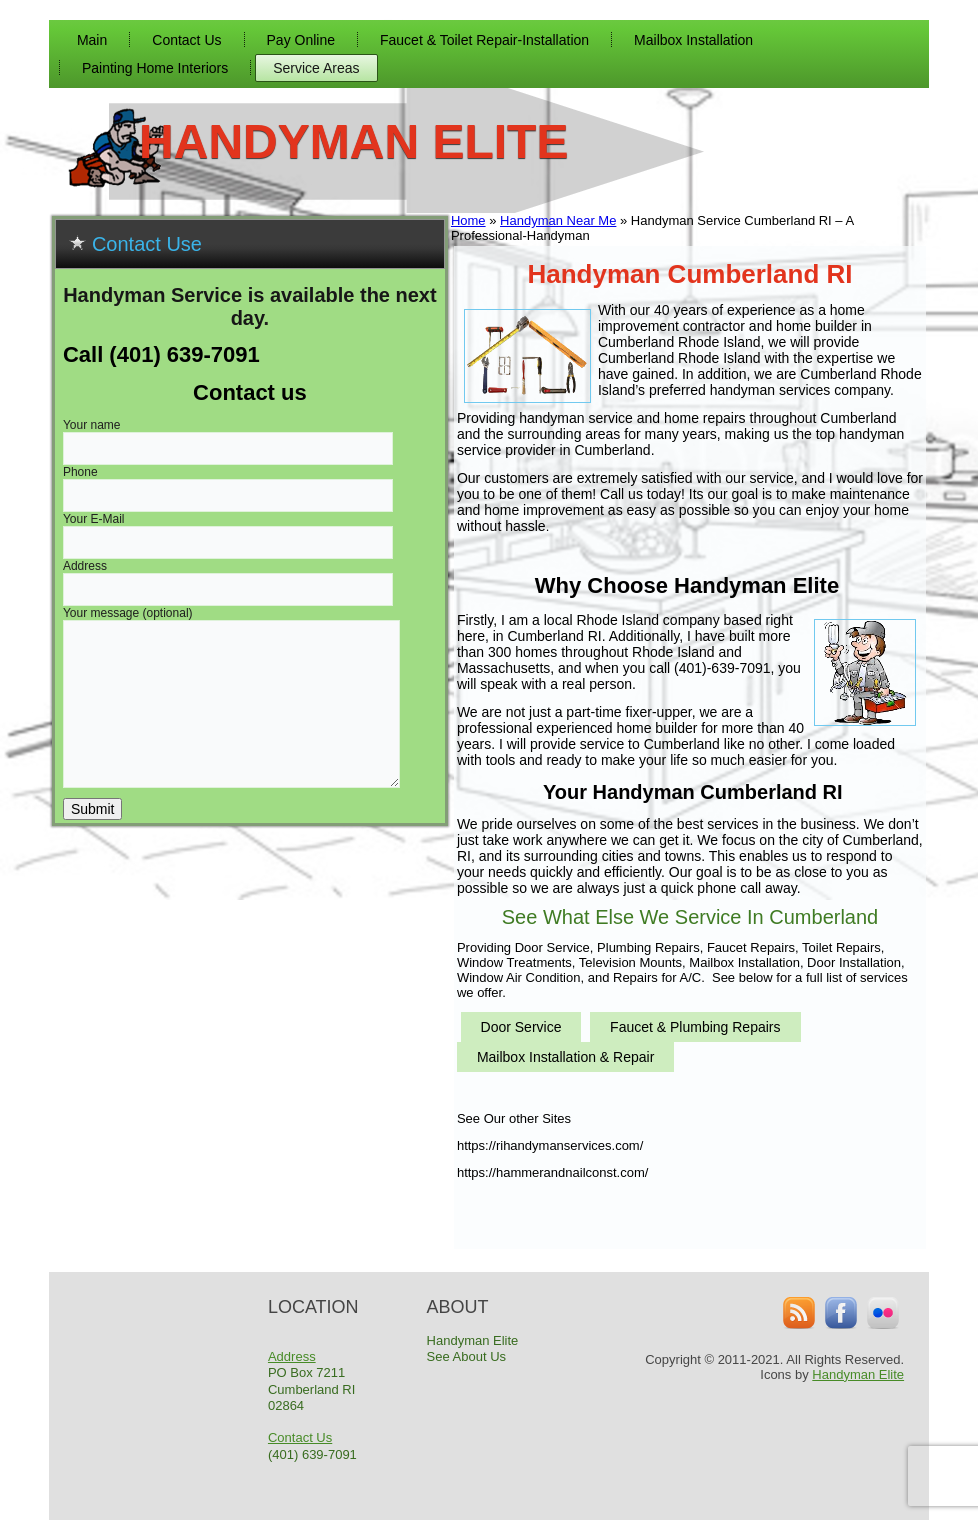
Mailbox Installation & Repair (565, 1057)
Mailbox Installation (693, 40)
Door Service (521, 1027)
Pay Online (301, 40)
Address (292, 1356)
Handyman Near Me (558, 220)
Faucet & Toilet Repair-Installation (484, 40)
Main (92, 40)
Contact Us (186, 40)
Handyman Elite (353, 141)
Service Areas (316, 68)
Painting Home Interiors (155, 68)
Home (468, 220)
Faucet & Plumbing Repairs (695, 1027)
